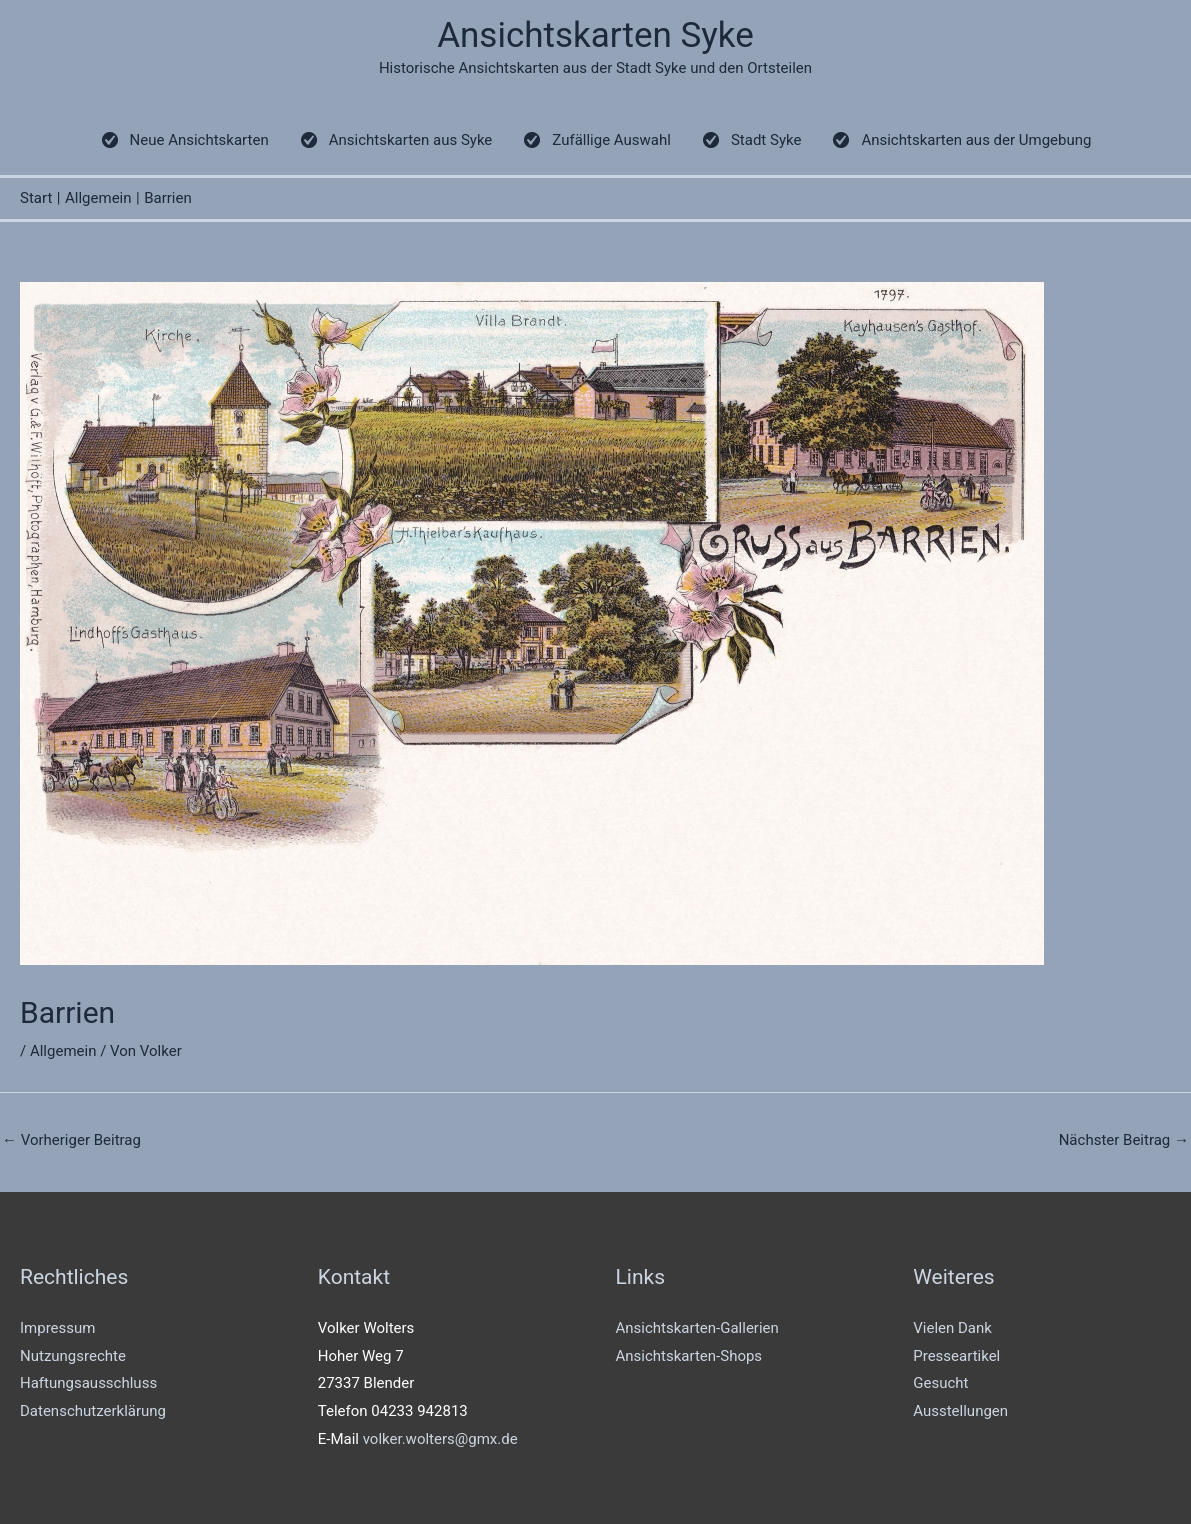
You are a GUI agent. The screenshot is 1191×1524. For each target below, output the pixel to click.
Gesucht (940, 1383)
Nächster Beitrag (1124, 1140)
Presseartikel (956, 1356)
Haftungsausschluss (88, 1383)
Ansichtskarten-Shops (689, 1356)
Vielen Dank (952, 1328)
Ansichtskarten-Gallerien (697, 1328)
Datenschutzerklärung (93, 1411)
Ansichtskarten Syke (595, 35)
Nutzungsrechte (73, 1356)
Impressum (57, 1328)
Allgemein (63, 1051)
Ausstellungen (960, 1411)
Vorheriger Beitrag (71, 1140)
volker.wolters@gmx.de (440, 1439)
